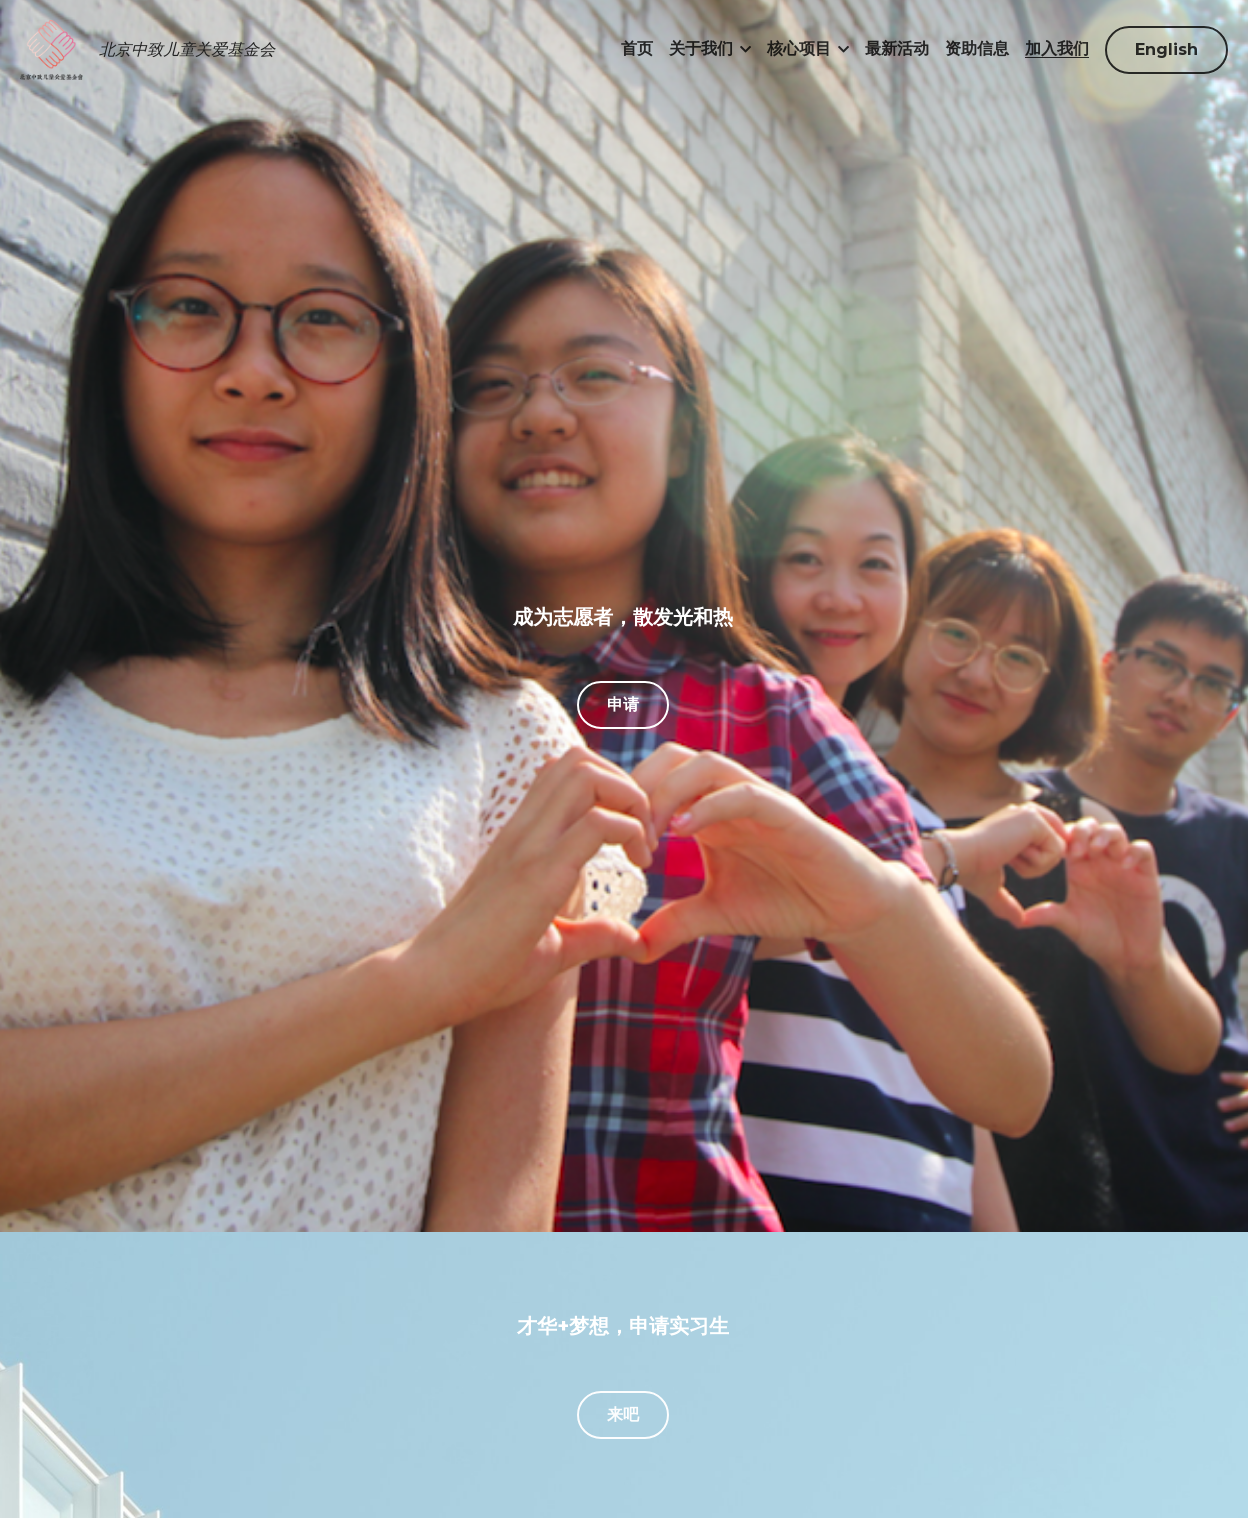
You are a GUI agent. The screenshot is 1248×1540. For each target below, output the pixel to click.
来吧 (623, 1418)
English (1166, 49)
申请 (623, 704)
